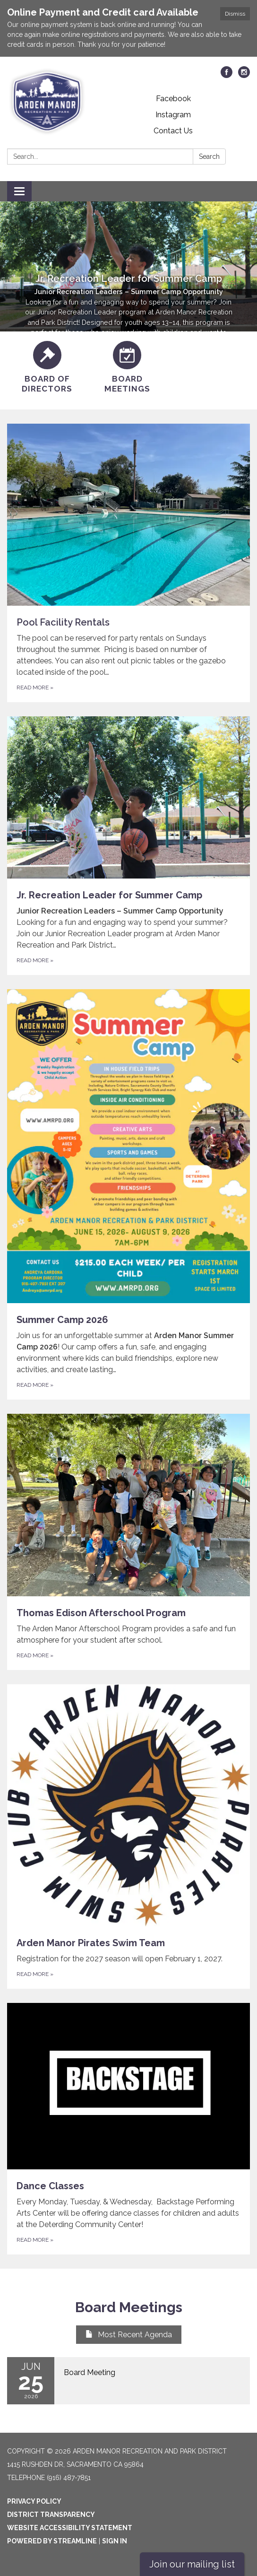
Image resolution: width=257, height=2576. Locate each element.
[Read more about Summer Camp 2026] (128, 1194)
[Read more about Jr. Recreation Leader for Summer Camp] (128, 845)
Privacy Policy (34, 2501)
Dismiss (235, 13)
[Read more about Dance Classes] (128, 2128)
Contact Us (173, 130)
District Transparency (51, 2514)
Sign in (114, 2541)
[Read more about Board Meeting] (128, 2380)
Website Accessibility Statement (69, 2528)
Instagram (173, 114)
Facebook (173, 98)
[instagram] (244, 75)
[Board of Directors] (47, 367)
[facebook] (226, 75)
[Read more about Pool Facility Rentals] (128, 563)
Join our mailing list (192, 2564)
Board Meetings (128, 2307)
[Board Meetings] (127, 367)
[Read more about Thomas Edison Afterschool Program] (128, 1542)
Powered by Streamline (52, 2541)
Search (209, 156)
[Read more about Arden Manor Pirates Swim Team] (128, 1836)
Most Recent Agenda (129, 2334)
